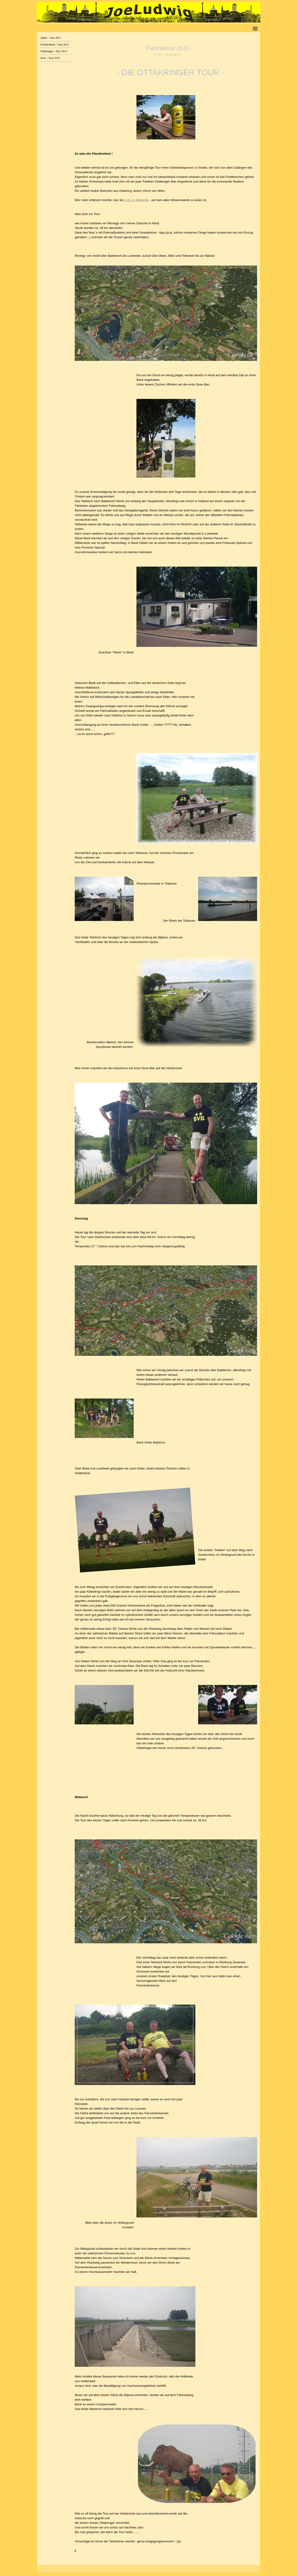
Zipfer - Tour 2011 (50, 37)
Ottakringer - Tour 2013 (53, 51)
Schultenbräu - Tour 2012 (54, 44)
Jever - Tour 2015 (50, 58)
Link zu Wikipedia (136, 200)
